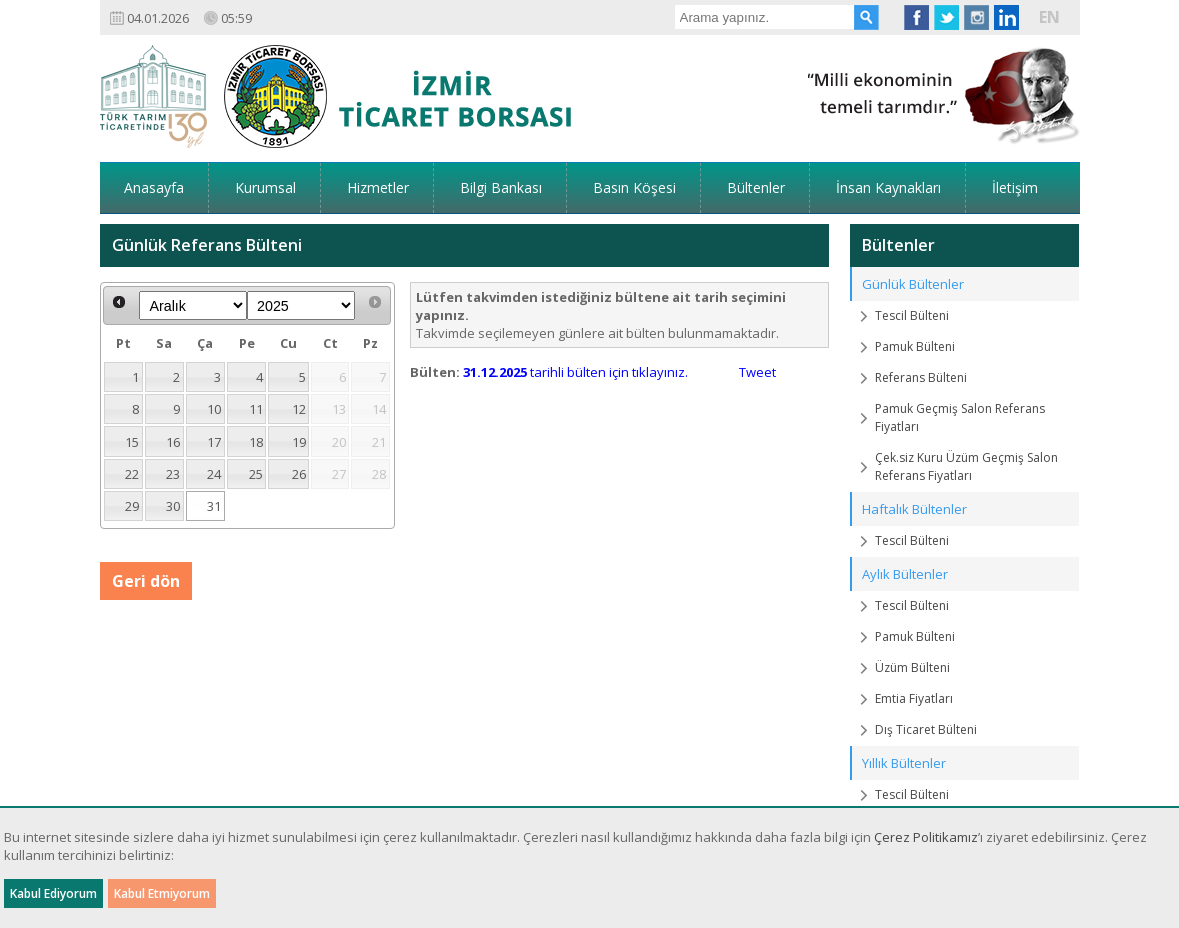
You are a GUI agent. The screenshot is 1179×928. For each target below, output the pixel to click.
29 (132, 506)
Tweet (757, 372)
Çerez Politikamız (926, 837)
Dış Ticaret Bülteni (926, 729)
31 (214, 506)
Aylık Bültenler (905, 574)
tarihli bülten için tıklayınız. (575, 372)
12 (299, 409)
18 (256, 442)
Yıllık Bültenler (904, 763)
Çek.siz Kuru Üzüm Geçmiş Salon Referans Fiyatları (966, 466)
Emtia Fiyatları (914, 698)
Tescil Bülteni (912, 315)
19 (299, 442)
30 (173, 506)
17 (214, 442)
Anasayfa (154, 187)
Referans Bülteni (921, 377)
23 (173, 474)
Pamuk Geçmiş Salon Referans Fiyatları (960, 417)
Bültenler (756, 187)
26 (299, 474)
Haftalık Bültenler (914, 509)
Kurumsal (265, 187)
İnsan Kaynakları (888, 187)
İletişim (1015, 187)
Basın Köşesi (634, 187)
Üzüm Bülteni (912, 667)
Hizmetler (378, 187)
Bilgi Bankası (501, 187)
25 (256, 474)
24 (214, 474)
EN (1049, 17)
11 (256, 409)
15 (132, 442)
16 (173, 442)
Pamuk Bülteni (915, 346)
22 (132, 474)
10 (214, 409)
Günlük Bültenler (913, 284)
